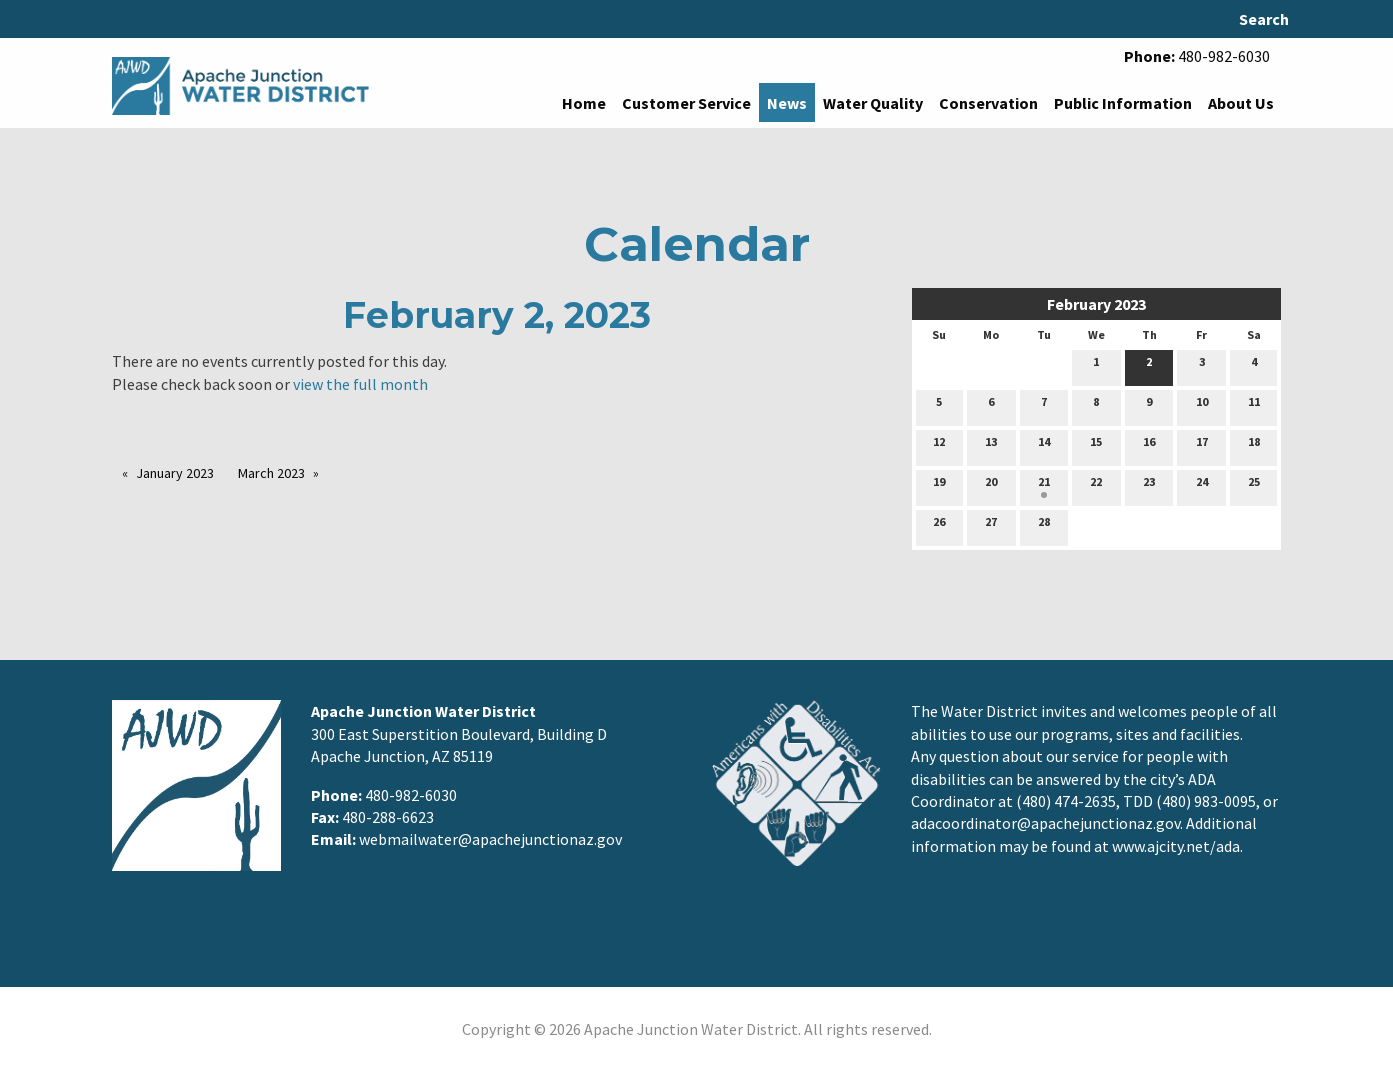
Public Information (1123, 103)
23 (1149, 486)
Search (1264, 19)
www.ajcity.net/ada (1176, 846)
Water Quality (873, 103)
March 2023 (271, 473)
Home (584, 103)
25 (1254, 486)
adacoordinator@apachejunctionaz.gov (1045, 823)
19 (939, 486)
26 (939, 526)
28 (1044, 526)
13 (991, 446)
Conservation (988, 103)
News (787, 103)
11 (1254, 406)
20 (991, 486)
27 (991, 526)
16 (1149, 446)
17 (1202, 446)
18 (1254, 446)
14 (1044, 446)
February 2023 (1096, 304)
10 (1202, 406)
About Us (1241, 103)
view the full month (360, 384)
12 (939, 446)
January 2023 (175, 473)
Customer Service (686, 103)
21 (1044, 486)
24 (1202, 486)
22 (1096, 486)
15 (1096, 446)
